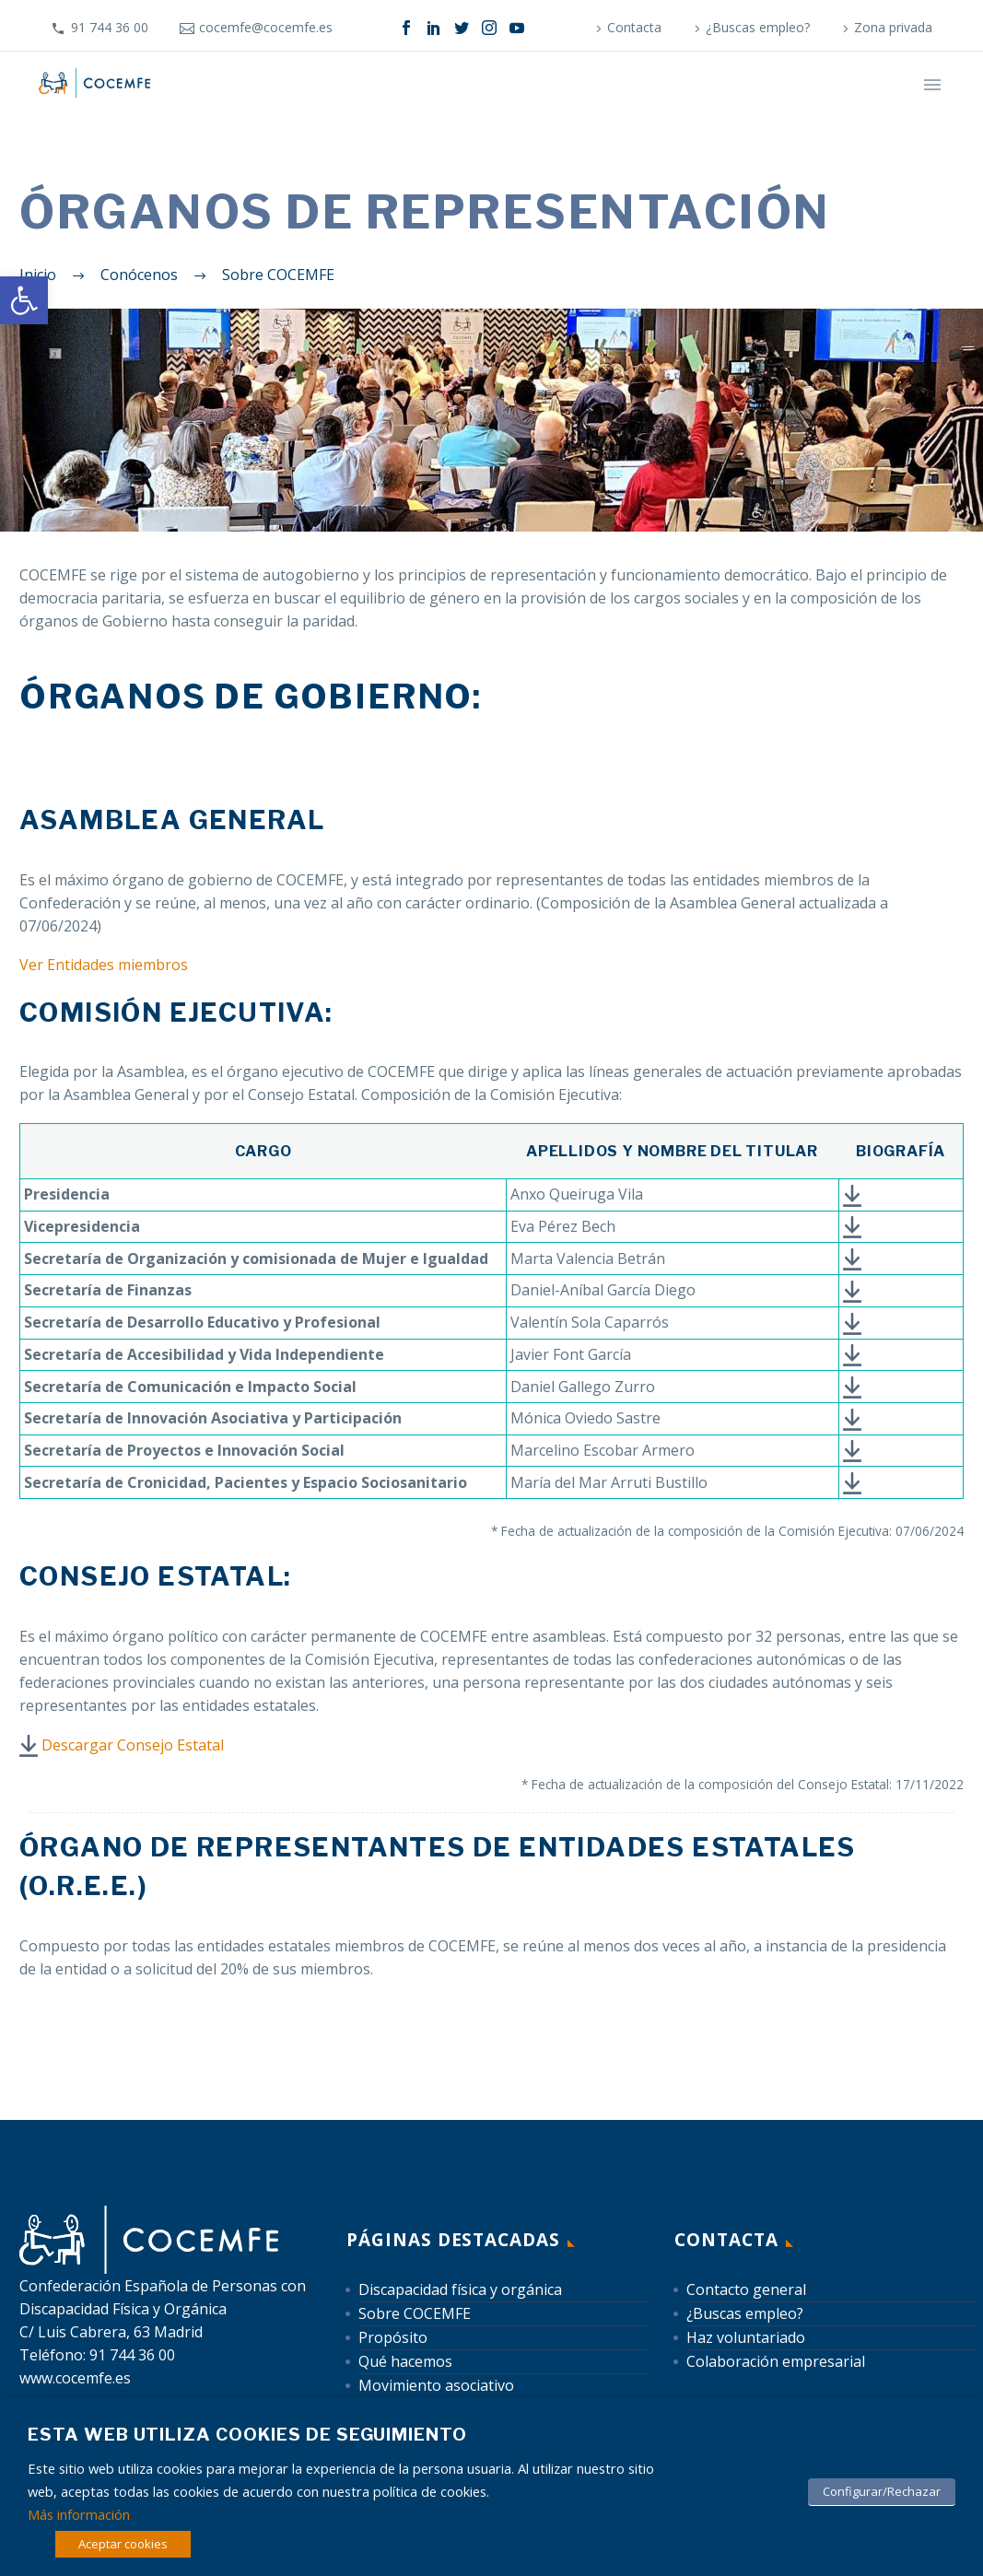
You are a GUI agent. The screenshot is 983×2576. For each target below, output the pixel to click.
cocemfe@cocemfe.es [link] (266, 27)
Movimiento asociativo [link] (436, 2385)
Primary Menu (932, 84)
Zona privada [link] (893, 27)
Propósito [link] (392, 2337)
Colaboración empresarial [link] (775, 2361)
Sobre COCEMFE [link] (414, 2313)
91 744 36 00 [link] (109, 27)
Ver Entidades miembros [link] (103, 964)
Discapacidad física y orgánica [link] (460, 2289)
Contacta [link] (634, 27)
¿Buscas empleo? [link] (758, 27)
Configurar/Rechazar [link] (882, 2491)
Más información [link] (79, 2514)
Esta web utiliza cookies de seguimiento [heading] (247, 2434)
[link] (24, 300)
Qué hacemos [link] (405, 2361)
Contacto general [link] (746, 2289)
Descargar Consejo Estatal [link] (132, 1745)
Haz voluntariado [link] (745, 2337)
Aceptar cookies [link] (123, 2543)
